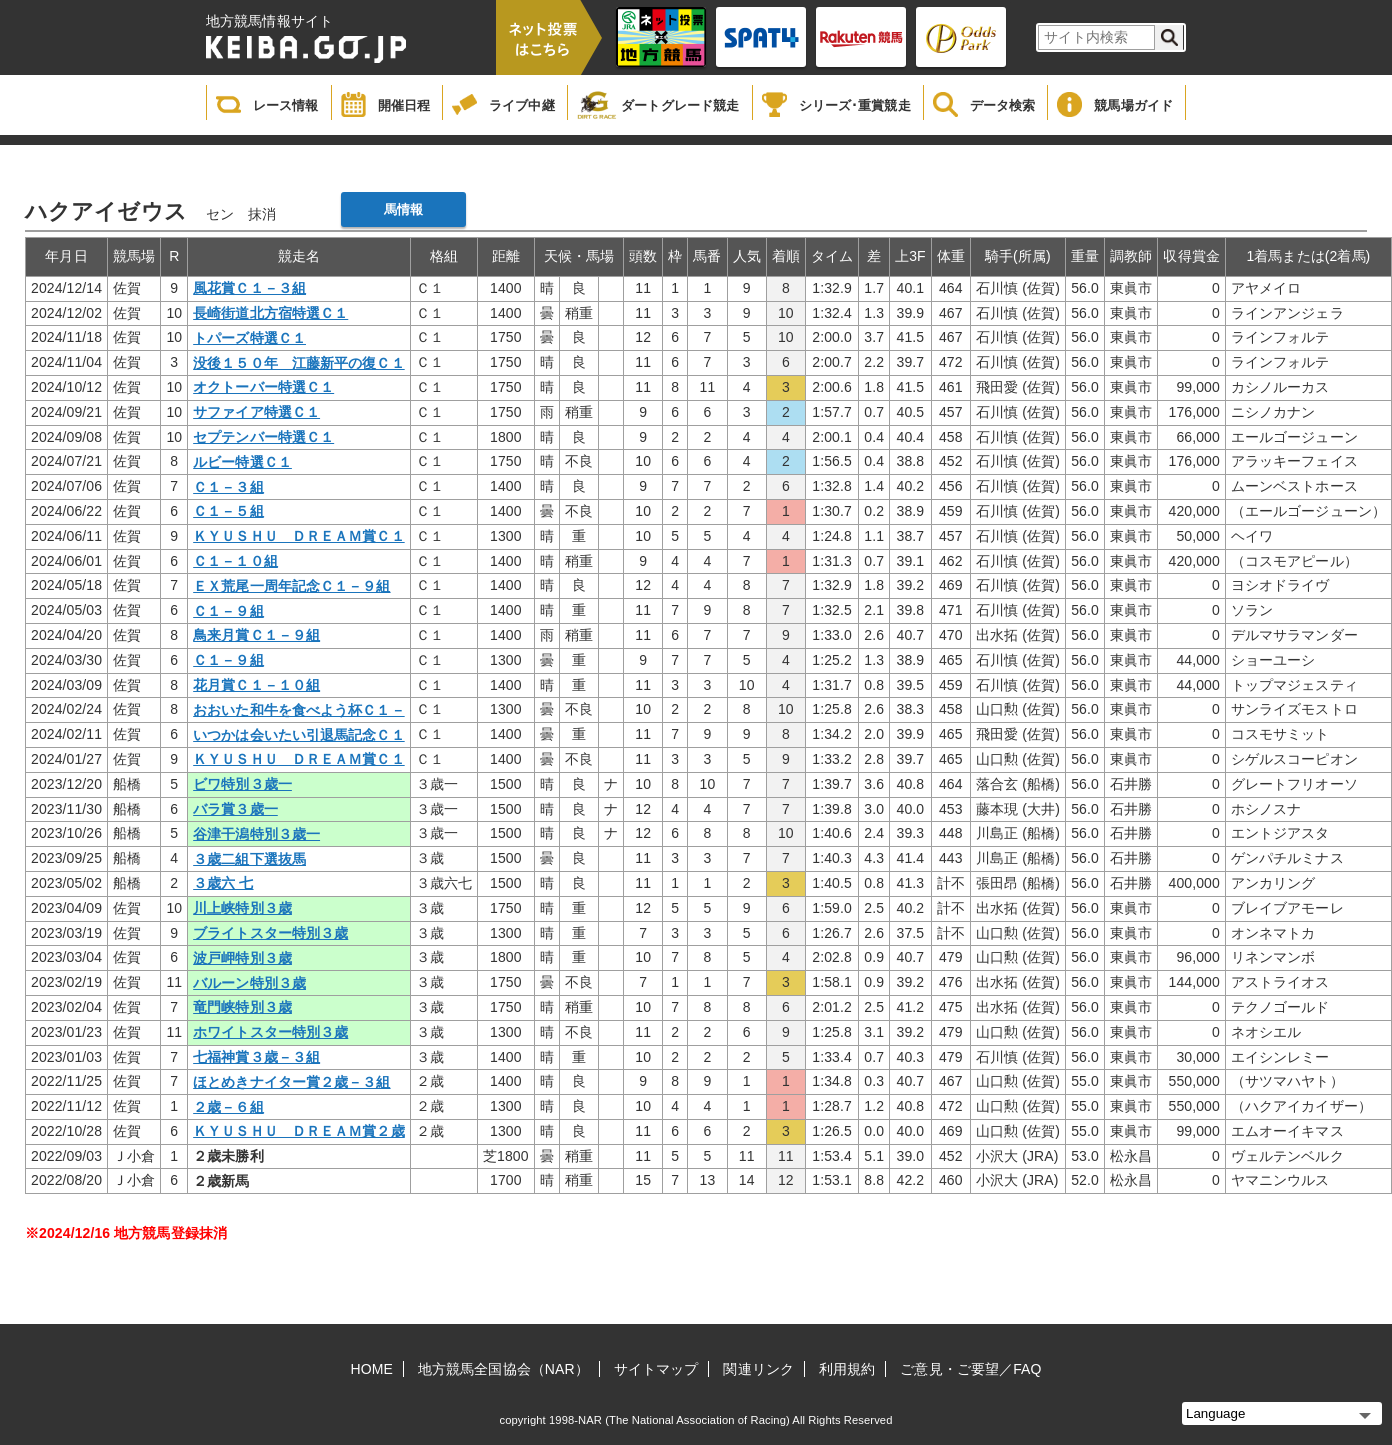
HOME (372, 1369)
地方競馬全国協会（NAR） (503, 1369)
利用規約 (847, 1369)
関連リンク (758, 1369)
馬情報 (403, 209)
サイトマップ (656, 1369)
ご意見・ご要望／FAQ (970, 1369)
